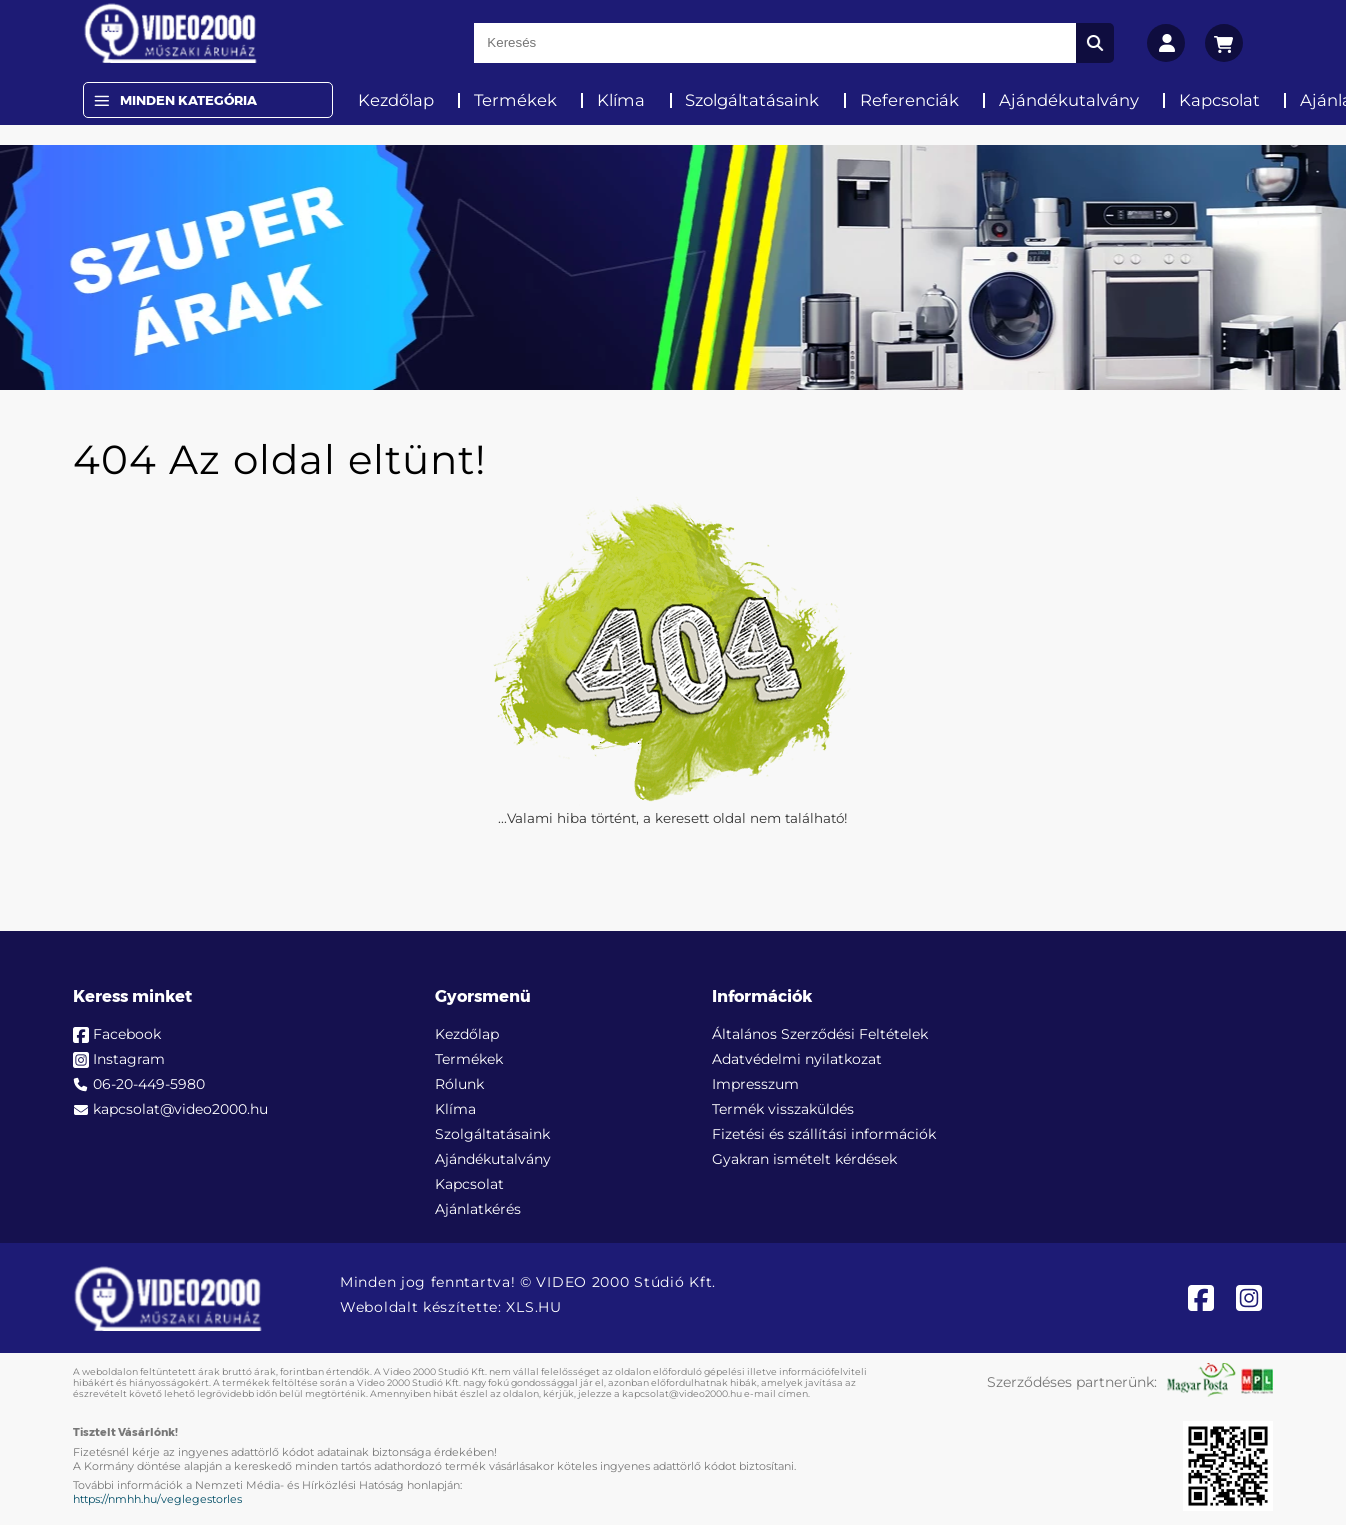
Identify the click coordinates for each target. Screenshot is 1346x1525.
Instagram (129, 1059)
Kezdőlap (396, 100)
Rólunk (459, 1084)
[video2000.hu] (170, 33)
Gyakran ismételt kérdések (804, 1159)
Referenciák (909, 100)
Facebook (127, 1034)
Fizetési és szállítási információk (824, 1134)
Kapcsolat (1219, 100)
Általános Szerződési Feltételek (820, 1034)
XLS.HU (533, 1307)
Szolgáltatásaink (752, 100)
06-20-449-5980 (149, 1084)
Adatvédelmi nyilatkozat (797, 1059)
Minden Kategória (188, 100)
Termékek (515, 100)
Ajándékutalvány (1069, 100)
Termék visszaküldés (783, 1109)
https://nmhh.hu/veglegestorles (157, 1499)
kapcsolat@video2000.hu (180, 1109)
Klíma (621, 100)
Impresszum (755, 1084)
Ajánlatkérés (478, 1209)
